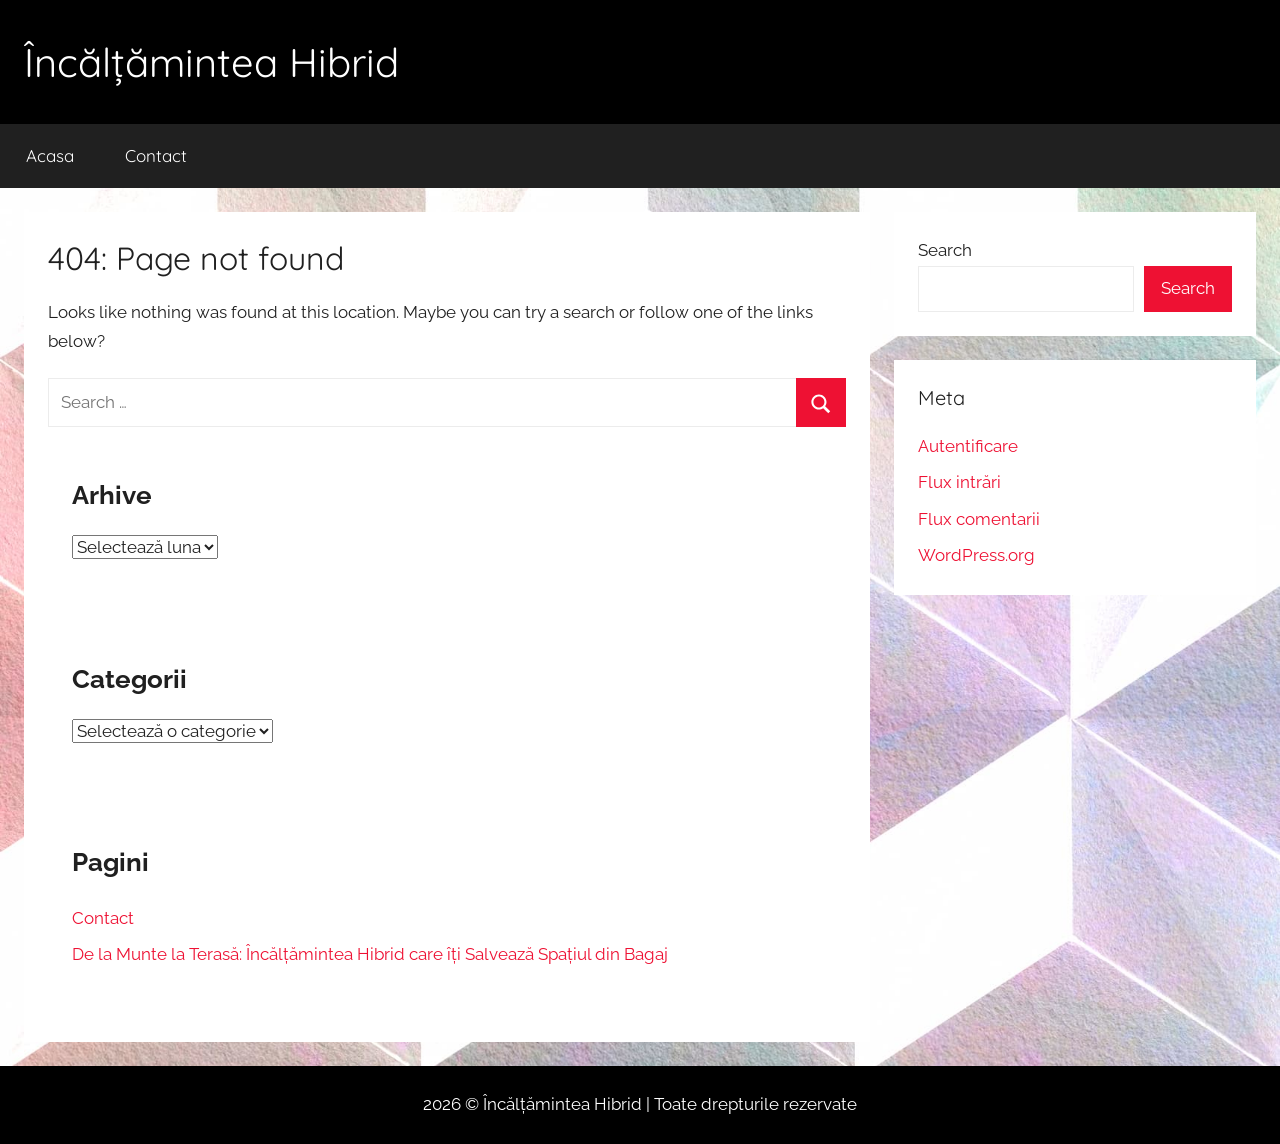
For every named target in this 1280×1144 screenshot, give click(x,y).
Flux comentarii (979, 519)
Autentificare (968, 446)
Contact (156, 155)
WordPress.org (976, 555)
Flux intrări (959, 482)
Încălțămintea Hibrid (211, 62)
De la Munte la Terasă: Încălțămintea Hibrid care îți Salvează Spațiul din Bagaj (370, 954)
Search (945, 250)
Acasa (50, 155)
